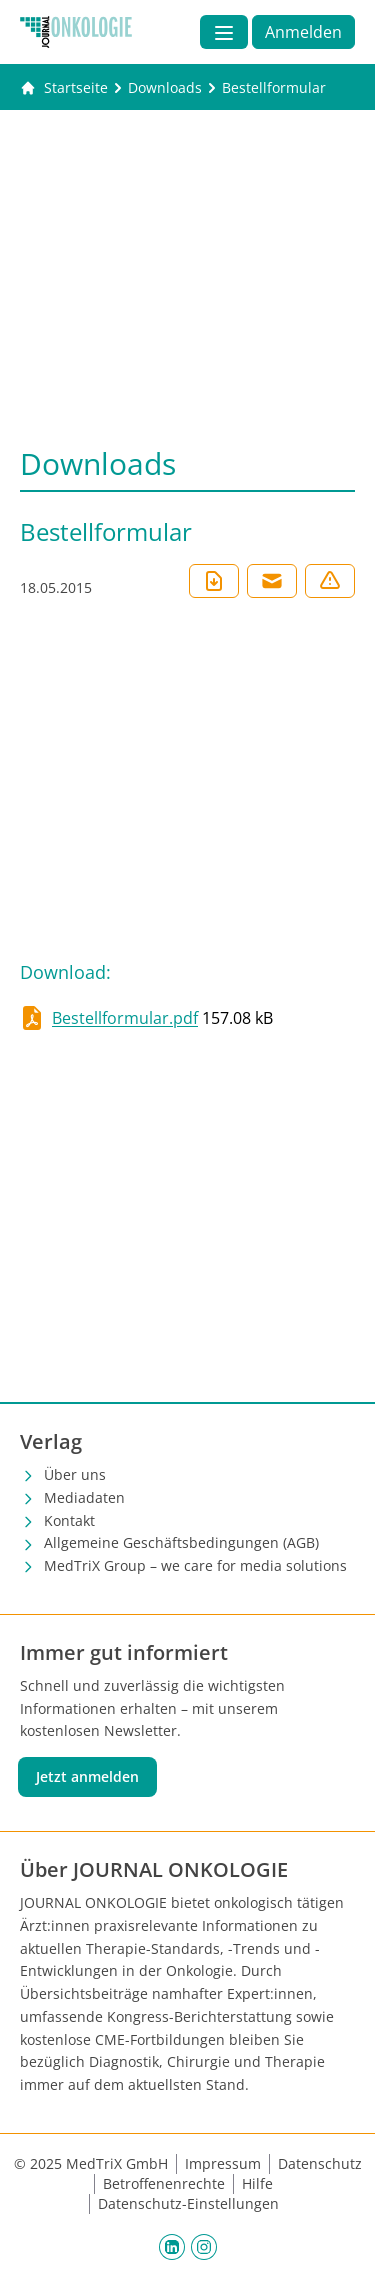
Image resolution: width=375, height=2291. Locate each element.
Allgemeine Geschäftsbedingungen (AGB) (181, 1542)
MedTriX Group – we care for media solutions (195, 1565)
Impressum (223, 2163)
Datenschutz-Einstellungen (188, 2203)
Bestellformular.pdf (125, 1018)
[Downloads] (165, 88)
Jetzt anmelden (87, 1776)
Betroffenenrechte (164, 2183)
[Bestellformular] (274, 88)
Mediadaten (84, 1497)
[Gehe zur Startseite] (64, 88)
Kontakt (69, 1520)
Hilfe (257, 2183)
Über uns (75, 1474)
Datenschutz (320, 2163)
